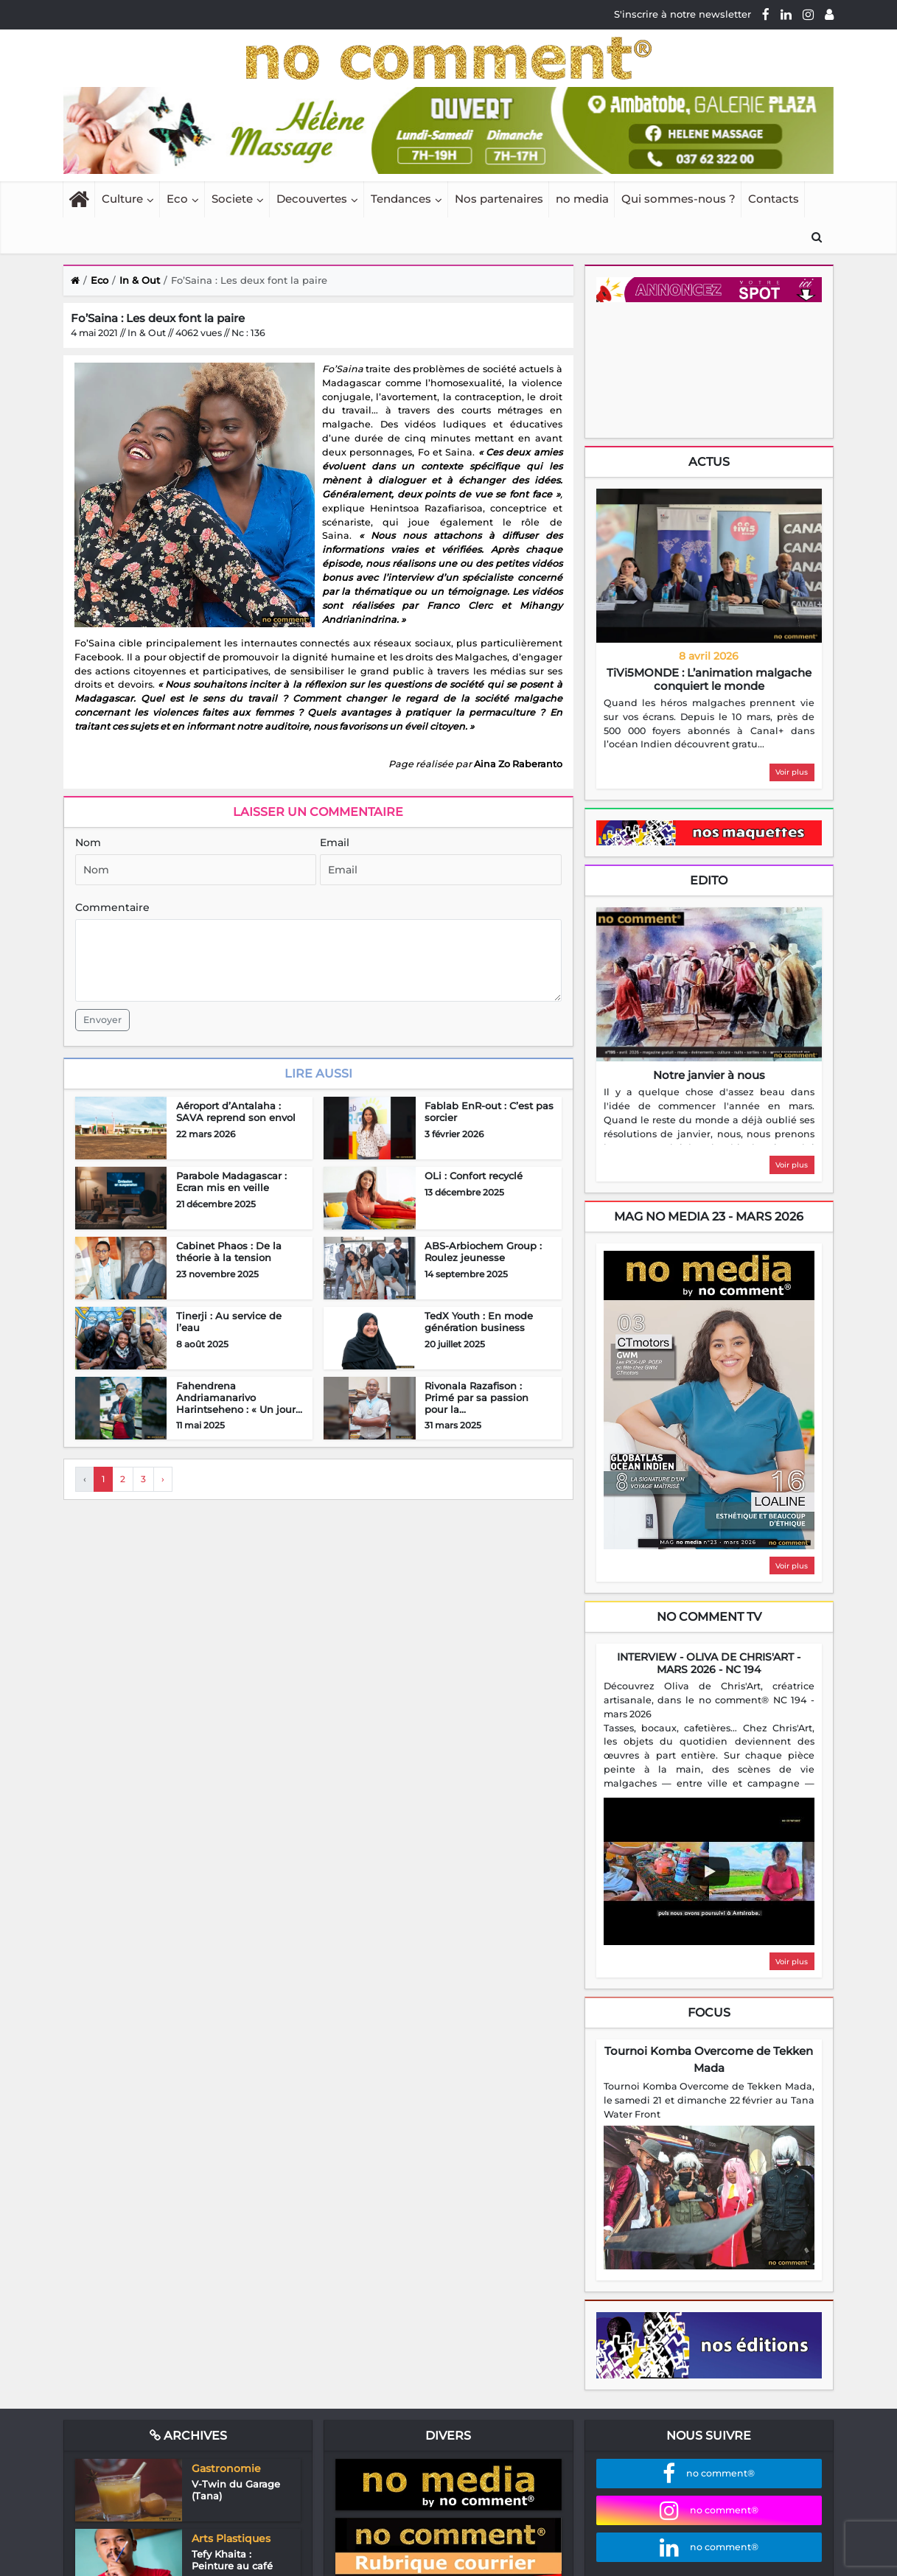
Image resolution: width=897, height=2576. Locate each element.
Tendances (401, 199)
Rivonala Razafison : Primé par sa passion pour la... (476, 1397)
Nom (88, 842)
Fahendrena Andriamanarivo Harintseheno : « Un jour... (239, 1397)
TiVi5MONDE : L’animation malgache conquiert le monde (709, 679)
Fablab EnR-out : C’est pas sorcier (489, 1111)
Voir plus (791, 772)
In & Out (139, 280)
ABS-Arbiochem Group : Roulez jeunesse (483, 1251)
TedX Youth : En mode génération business (479, 1321)
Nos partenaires (499, 199)
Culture (122, 199)
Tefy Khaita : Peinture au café (232, 2560)
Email (334, 842)
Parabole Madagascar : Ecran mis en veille (231, 1181)
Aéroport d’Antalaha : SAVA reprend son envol (236, 1111)
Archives (188, 2436)
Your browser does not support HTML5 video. (706, 368)
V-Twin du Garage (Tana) (236, 2490)
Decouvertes (311, 199)
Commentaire (112, 907)
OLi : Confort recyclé (474, 1175)
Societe (232, 199)
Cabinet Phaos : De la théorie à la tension (229, 1251)
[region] (709, 725)
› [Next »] (162, 1478)
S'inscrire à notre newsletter (682, 14)
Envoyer (102, 1019)
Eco (177, 199)
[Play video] (709, 1871)
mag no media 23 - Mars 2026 (708, 1217)
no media (582, 199)
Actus (709, 462)
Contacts (773, 199)
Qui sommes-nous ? (678, 199)
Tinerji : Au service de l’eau (229, 1321)
